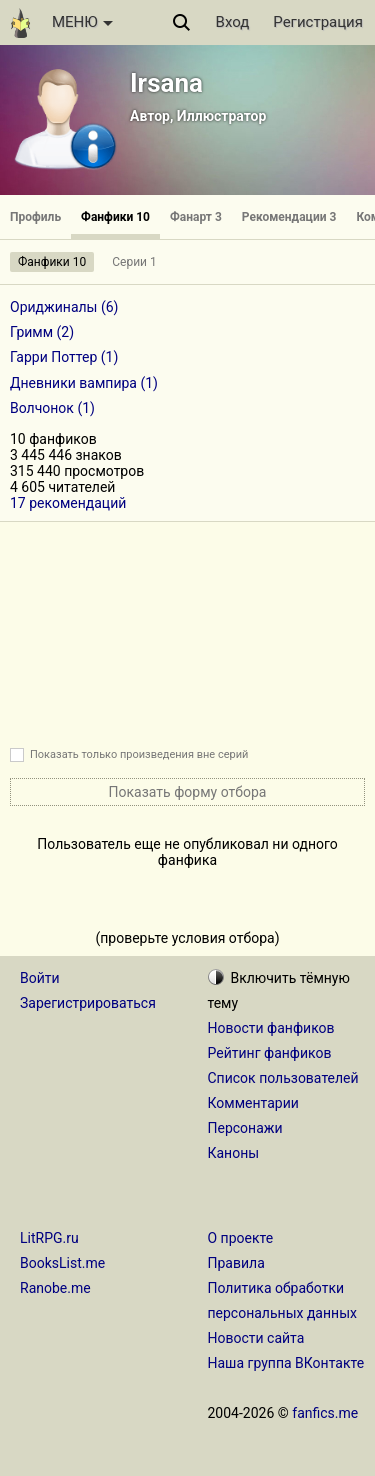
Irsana (166, 83)
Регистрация (318, 22)
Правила (236, 1263)
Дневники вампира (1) (84, 383)
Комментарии (253, 1103)
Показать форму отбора (188, 792)
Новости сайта (256, 1338)
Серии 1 (134, 262)
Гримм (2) (42, 332)
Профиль (35, 217)
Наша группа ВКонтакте (286, 1363)
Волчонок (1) (52, 408)
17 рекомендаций (68, 503)
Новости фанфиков (271, 1028)
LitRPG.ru (49, 1238)
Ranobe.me (55, 1288)
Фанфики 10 (115, 217)
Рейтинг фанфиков (270, 1053)
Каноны (234, 1153)
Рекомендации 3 (289, 217)
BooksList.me (62, 1263)
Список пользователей (283, 1078)
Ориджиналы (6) (64, 307)
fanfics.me (325, 1413)
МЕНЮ (82, 22)
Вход (233, 22)
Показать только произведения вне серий (139, 754)
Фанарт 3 (196, 217)
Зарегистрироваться (88, 1003)
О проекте (241, 1238)
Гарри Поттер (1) (64, 357)
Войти (40, 978)
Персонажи (245, 1128)
